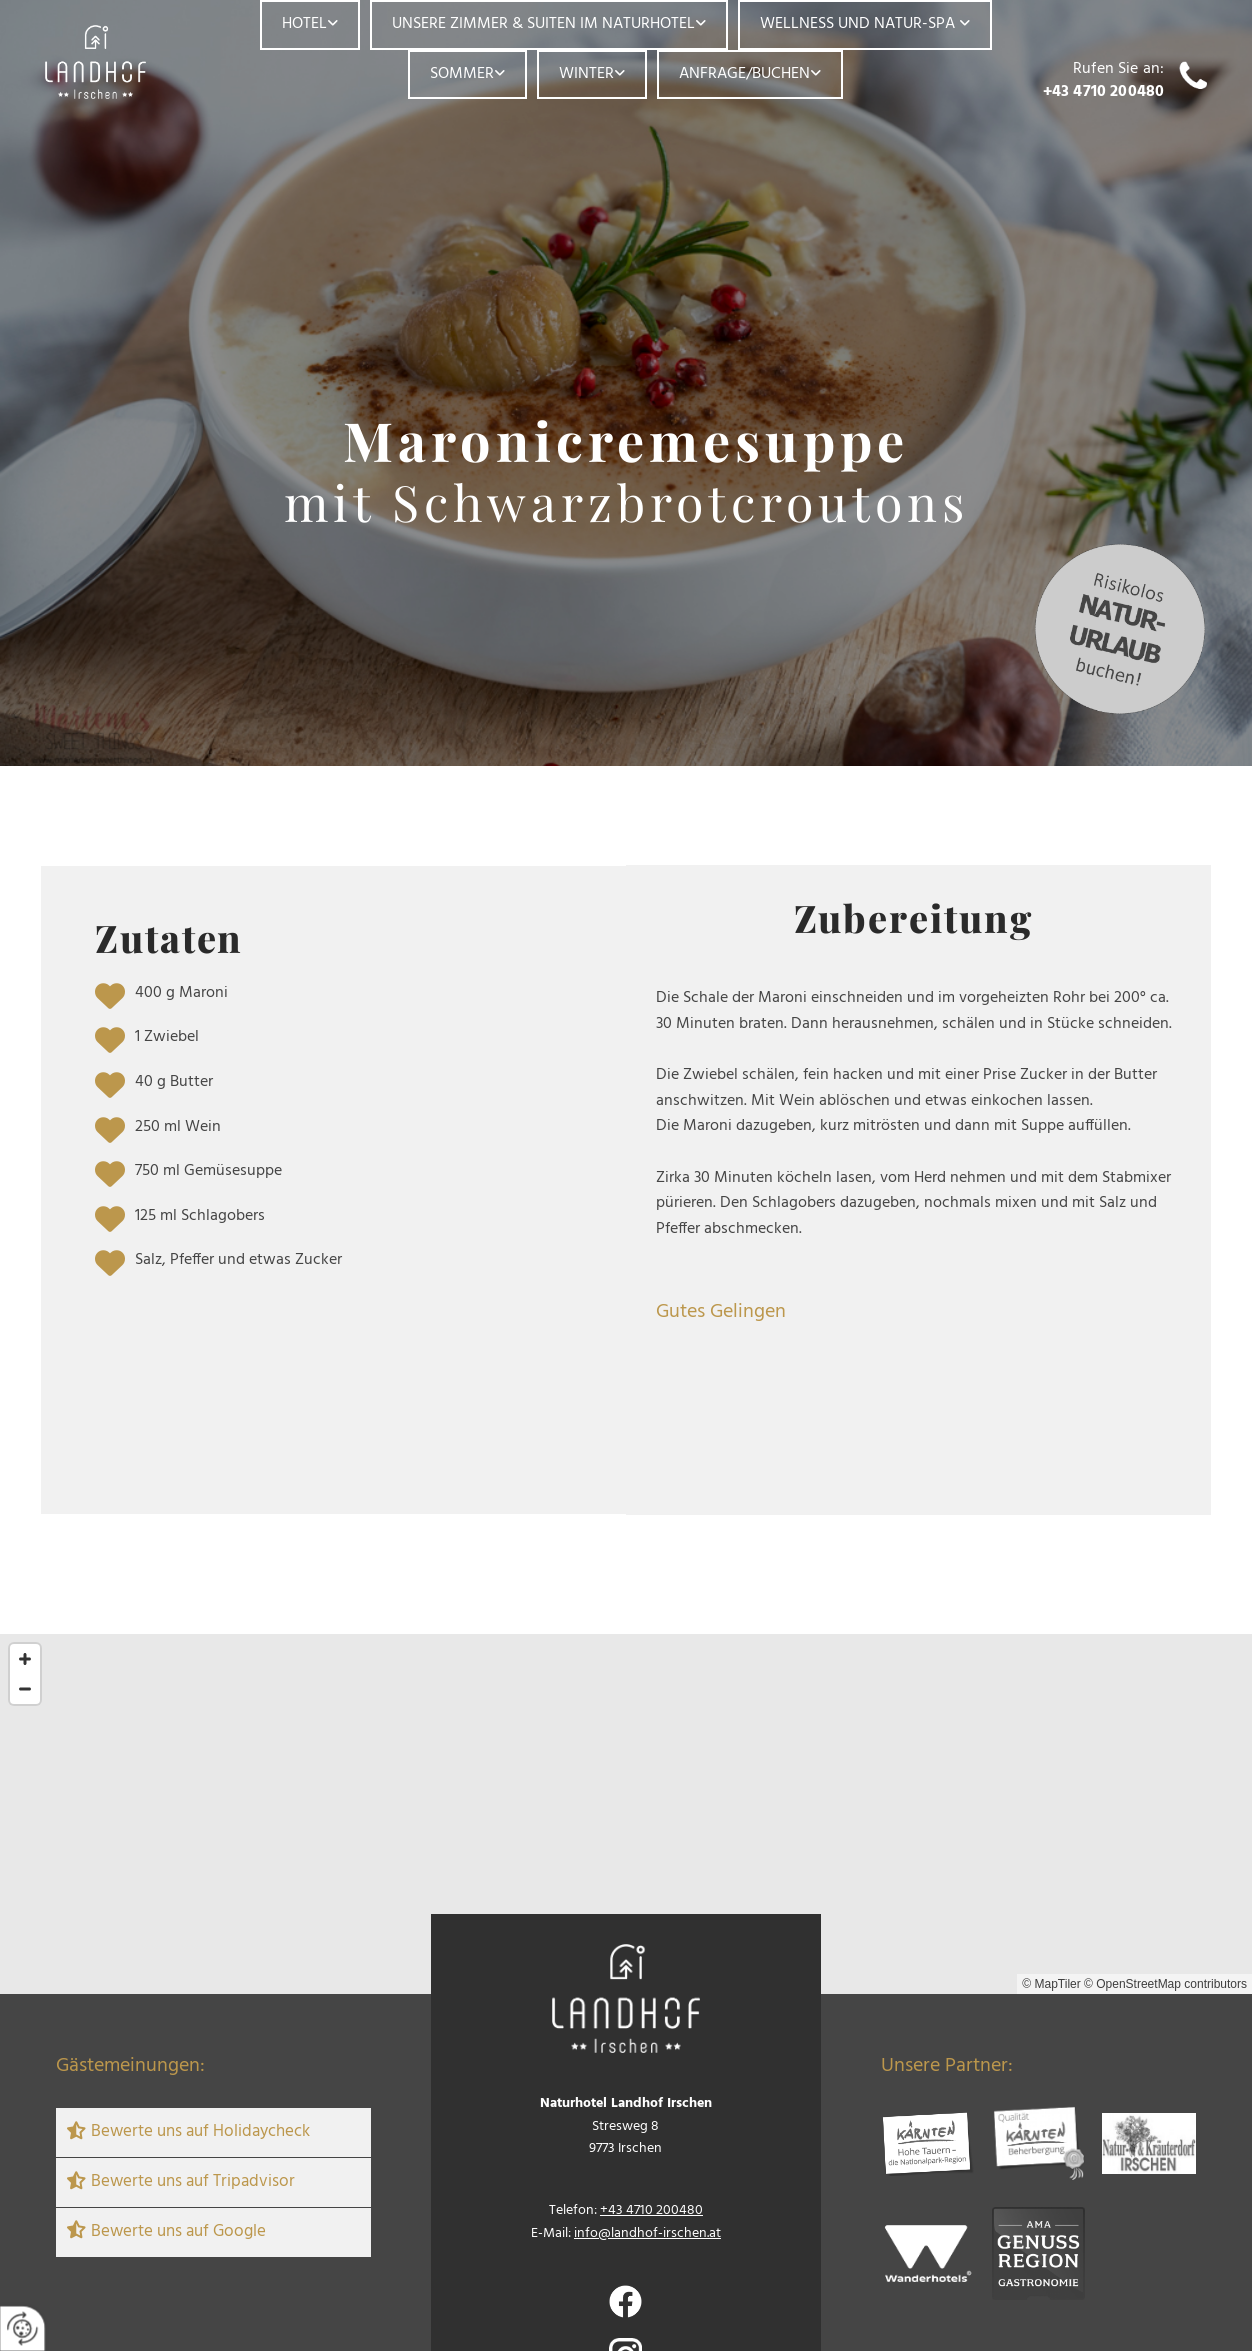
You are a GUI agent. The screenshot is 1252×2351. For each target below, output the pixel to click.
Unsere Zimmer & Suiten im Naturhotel (543, 24)
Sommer (462, 74)
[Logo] (117, 62)
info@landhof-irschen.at (647, 2233)
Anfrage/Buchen (744, 74)
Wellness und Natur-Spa (859, 24)
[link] (310, 25)
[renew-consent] (22, 2328)
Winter (586, 74)
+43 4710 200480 (1103, 92)
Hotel (304, 24)
